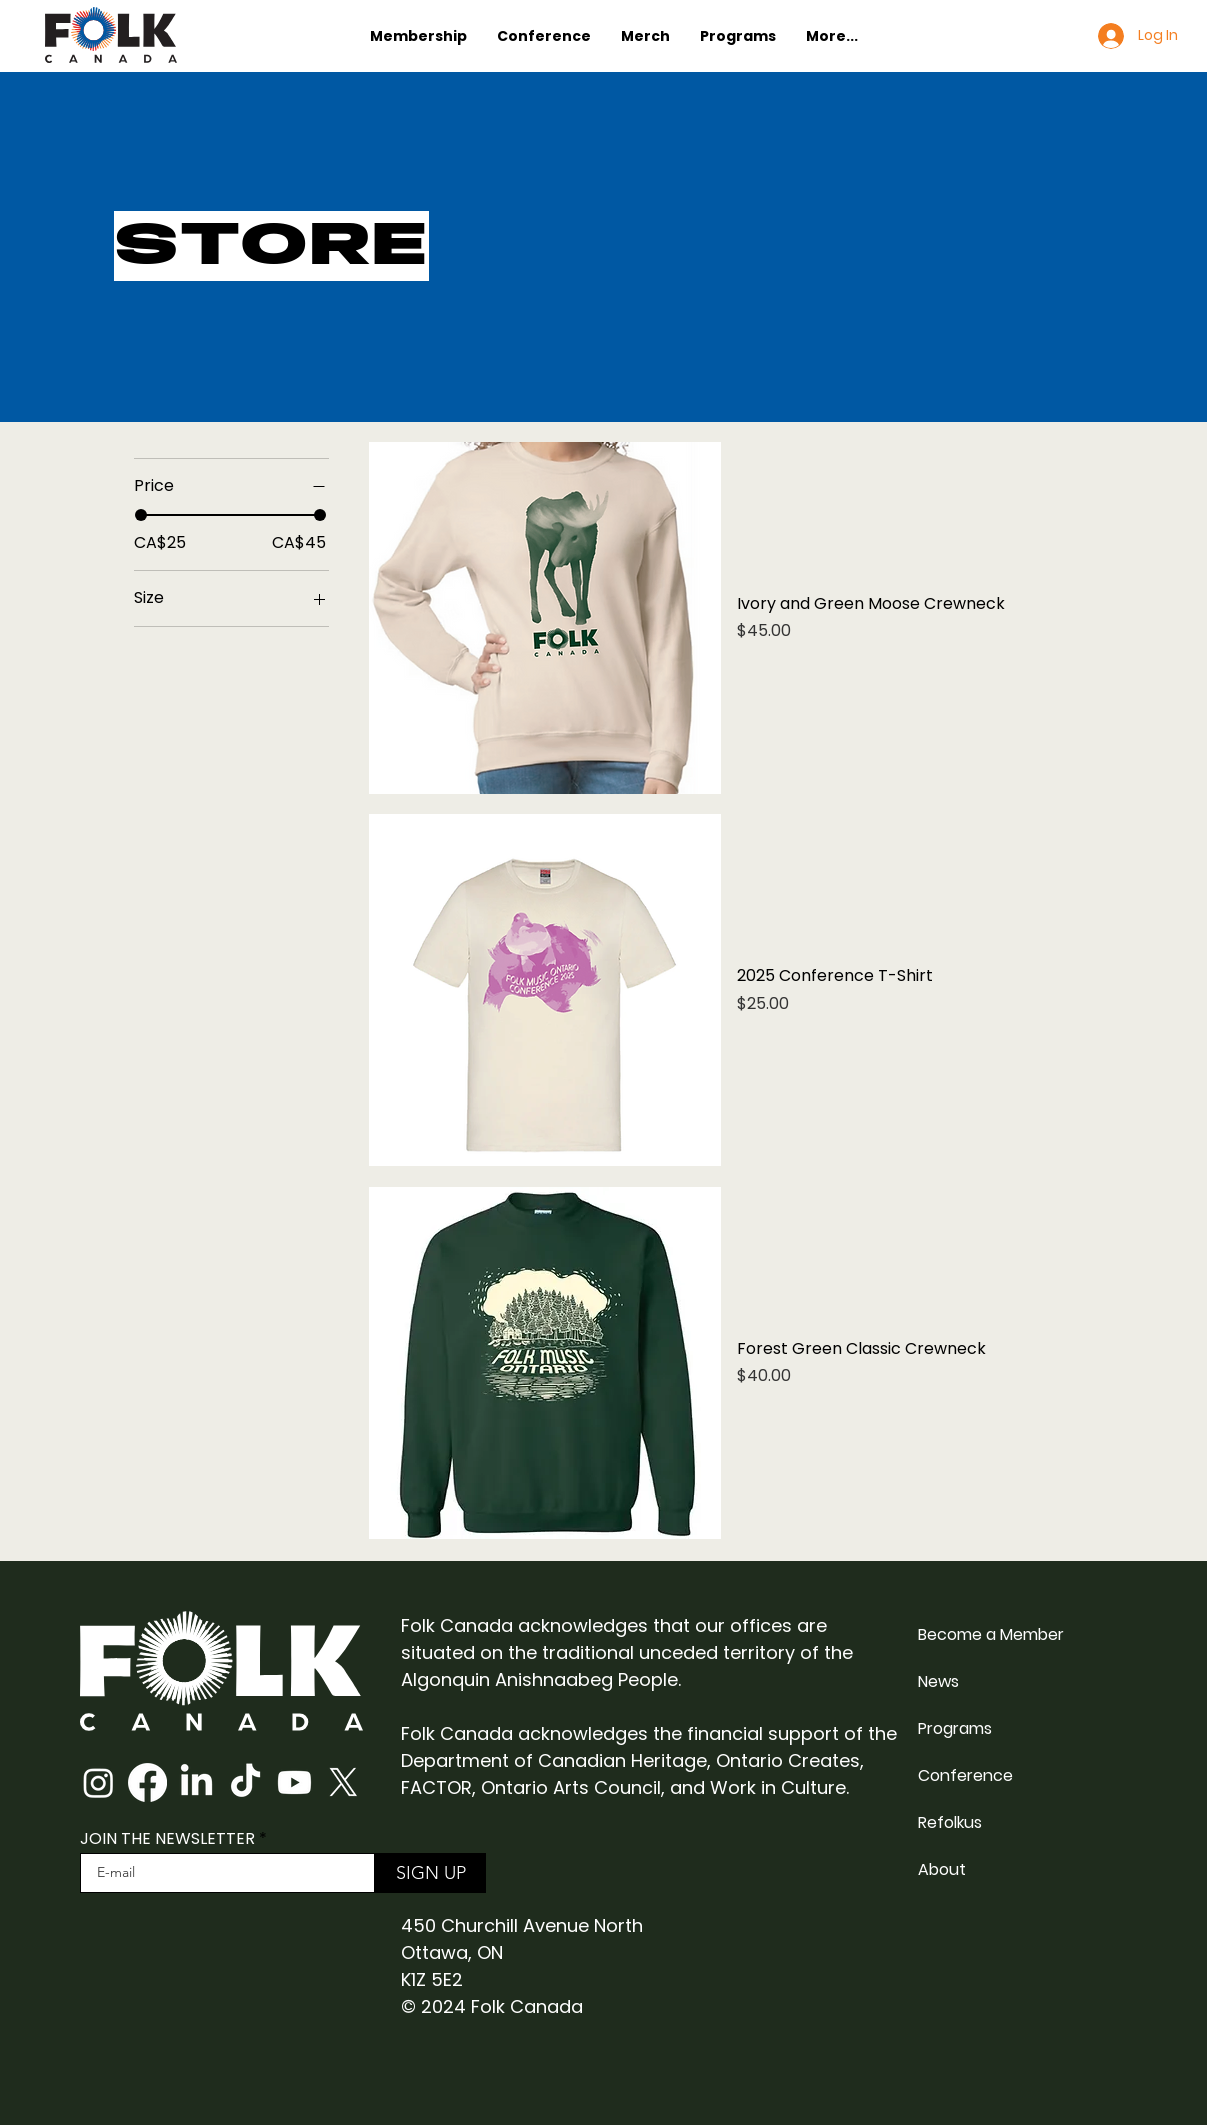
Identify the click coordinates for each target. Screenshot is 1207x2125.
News (938, 1681)
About (942, 1869)
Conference (965, 1775)
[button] (418, 36)
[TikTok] (245, 1782)
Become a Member (991, 1634)
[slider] (141, 515)
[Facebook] (147, 1782)
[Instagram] (98, 1782)
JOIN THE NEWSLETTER (167, 1839)
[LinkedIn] (196, 1782)
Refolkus (950, 1822)
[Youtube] (294, 1782)
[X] (343, 1782)
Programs (955, 1728)
